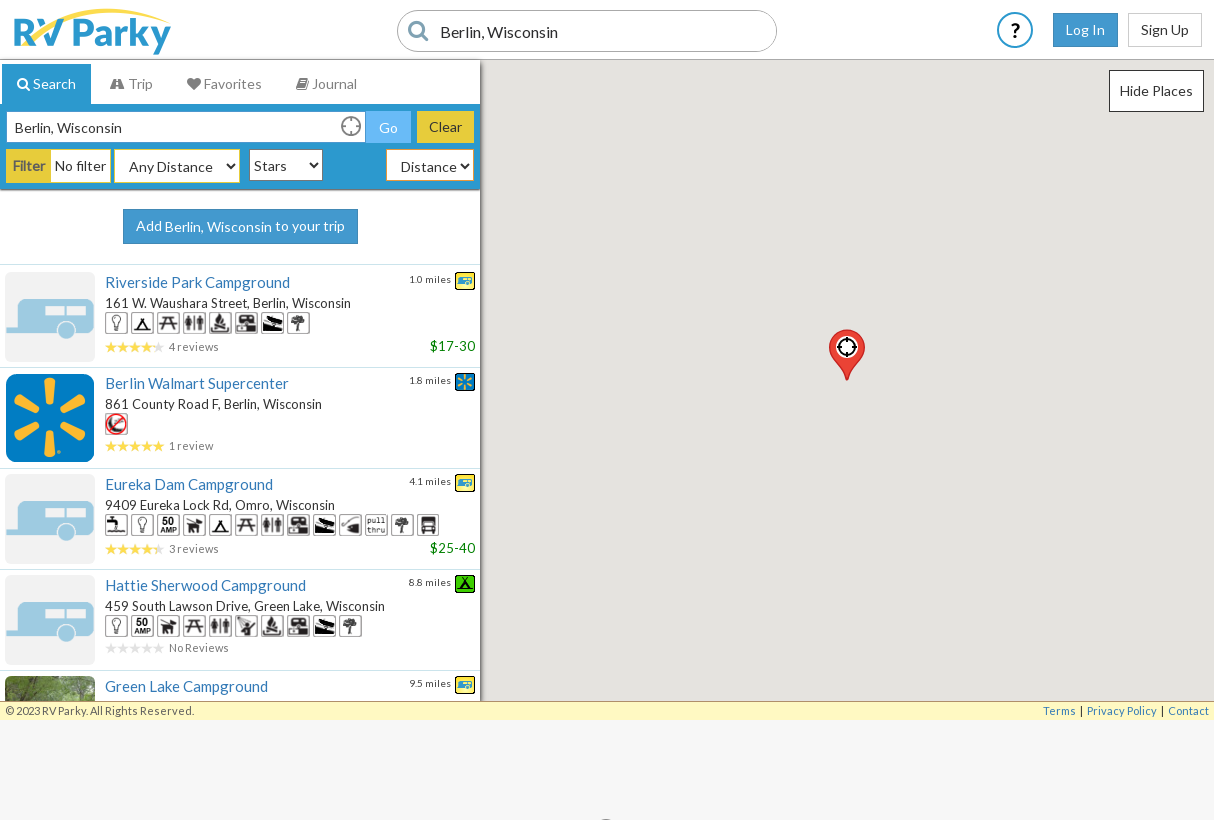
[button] (847, 355)
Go (388, 127)
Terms (1059, 710)
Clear (445, 126)
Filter (29, 165)
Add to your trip (240, 227)
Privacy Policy (1122, 710)
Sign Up (1165, 29)
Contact (1188, 710)
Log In (1085, 29)
